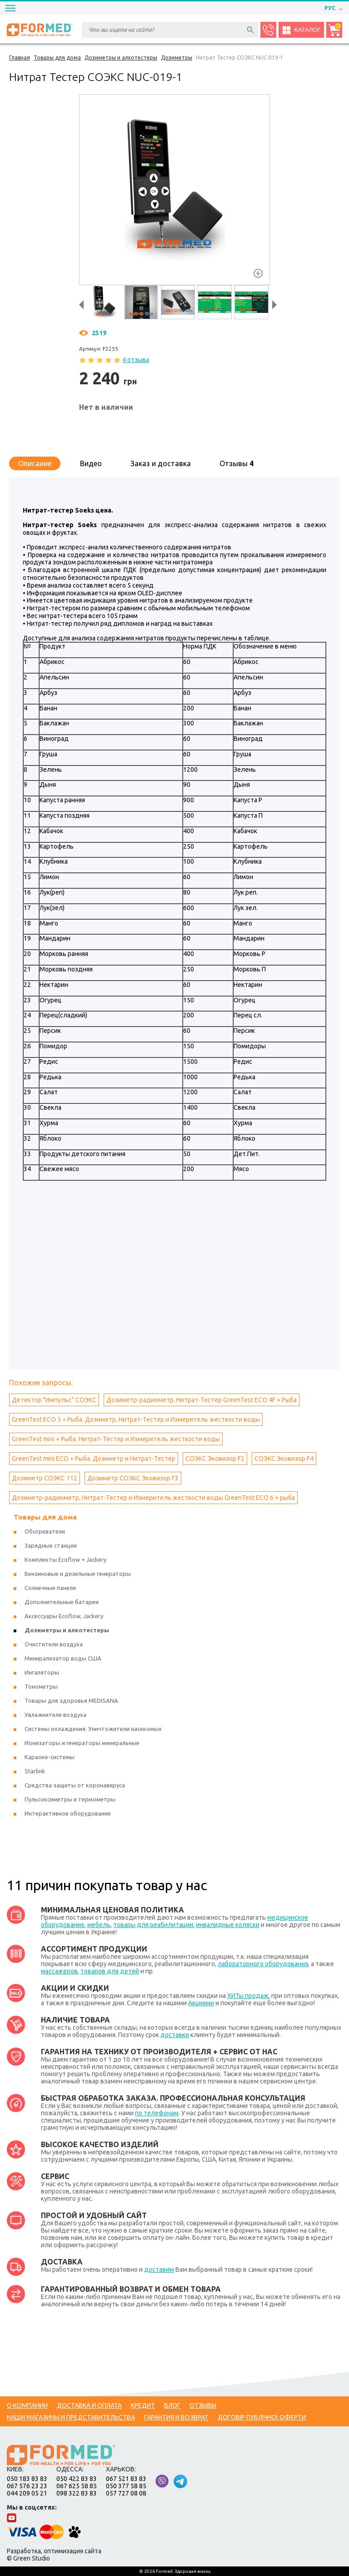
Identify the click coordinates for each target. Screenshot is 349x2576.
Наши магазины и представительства (71, 2417)
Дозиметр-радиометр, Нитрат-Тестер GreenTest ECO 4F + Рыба (201, 1400)
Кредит (143, 2405)
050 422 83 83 (76, 2478)
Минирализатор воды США (63, 1658)
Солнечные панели (50, 1588)
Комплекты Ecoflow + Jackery (65, 1559)
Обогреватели (45, 1531)
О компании (27, 2405)
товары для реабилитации (153, 1924)
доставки (174, 2034)
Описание (34, 463)
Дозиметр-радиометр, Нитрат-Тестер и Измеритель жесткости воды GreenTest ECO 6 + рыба (153, 1497)
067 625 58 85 (76, 2486)
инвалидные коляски (227, 1924)
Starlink (35, 1771)
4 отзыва (135, 359)
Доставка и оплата (89, 2405)
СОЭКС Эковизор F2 (214, 1458)
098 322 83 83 (76, 2493)
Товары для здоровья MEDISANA (71, 1700)
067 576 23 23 (27, 2486)
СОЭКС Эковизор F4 (284, 1458)
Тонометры (41, 1686)
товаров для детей (109, 1971)
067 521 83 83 (126, 2478)
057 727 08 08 (126, 2493)
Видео (91, 463)
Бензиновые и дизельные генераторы (78, 1573)
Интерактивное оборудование (68, 1813)
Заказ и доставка (160, 463)
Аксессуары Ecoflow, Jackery (64, 1616)
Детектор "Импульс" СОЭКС (54, 1400)
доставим (159, 2269)
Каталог (301, 30)
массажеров (59, 1971)
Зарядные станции (51, 1545)
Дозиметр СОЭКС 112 (44, 1478)
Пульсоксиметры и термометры (70, 1799)
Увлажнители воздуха (55, 1714)
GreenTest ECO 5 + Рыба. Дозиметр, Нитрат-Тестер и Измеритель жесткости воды (136, 1419)
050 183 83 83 (27, 2478)
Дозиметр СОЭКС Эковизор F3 (133, 1478)
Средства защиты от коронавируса (75, 1785)
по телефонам (157, 2113)
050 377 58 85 (126, 2486)
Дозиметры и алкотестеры (67, 1630)
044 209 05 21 (27, 2493)
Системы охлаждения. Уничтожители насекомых (93, 1729)
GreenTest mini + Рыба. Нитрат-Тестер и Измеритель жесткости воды (116, 1439)
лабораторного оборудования (263, 1963)
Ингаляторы (42, 1672)
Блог (172, 2405)
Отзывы (236, 463)
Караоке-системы (50, 1757)
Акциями (201, 2003)
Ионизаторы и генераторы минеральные (82, 1743)
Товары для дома (45, 1517)
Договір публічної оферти (262, 2417)
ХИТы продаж (248, 1995)
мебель (98, 1924)
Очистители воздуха (54, 1644)
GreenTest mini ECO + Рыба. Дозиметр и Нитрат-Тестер (93, 1458)
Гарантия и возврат (176, 2417)
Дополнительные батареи (62, 1602)
